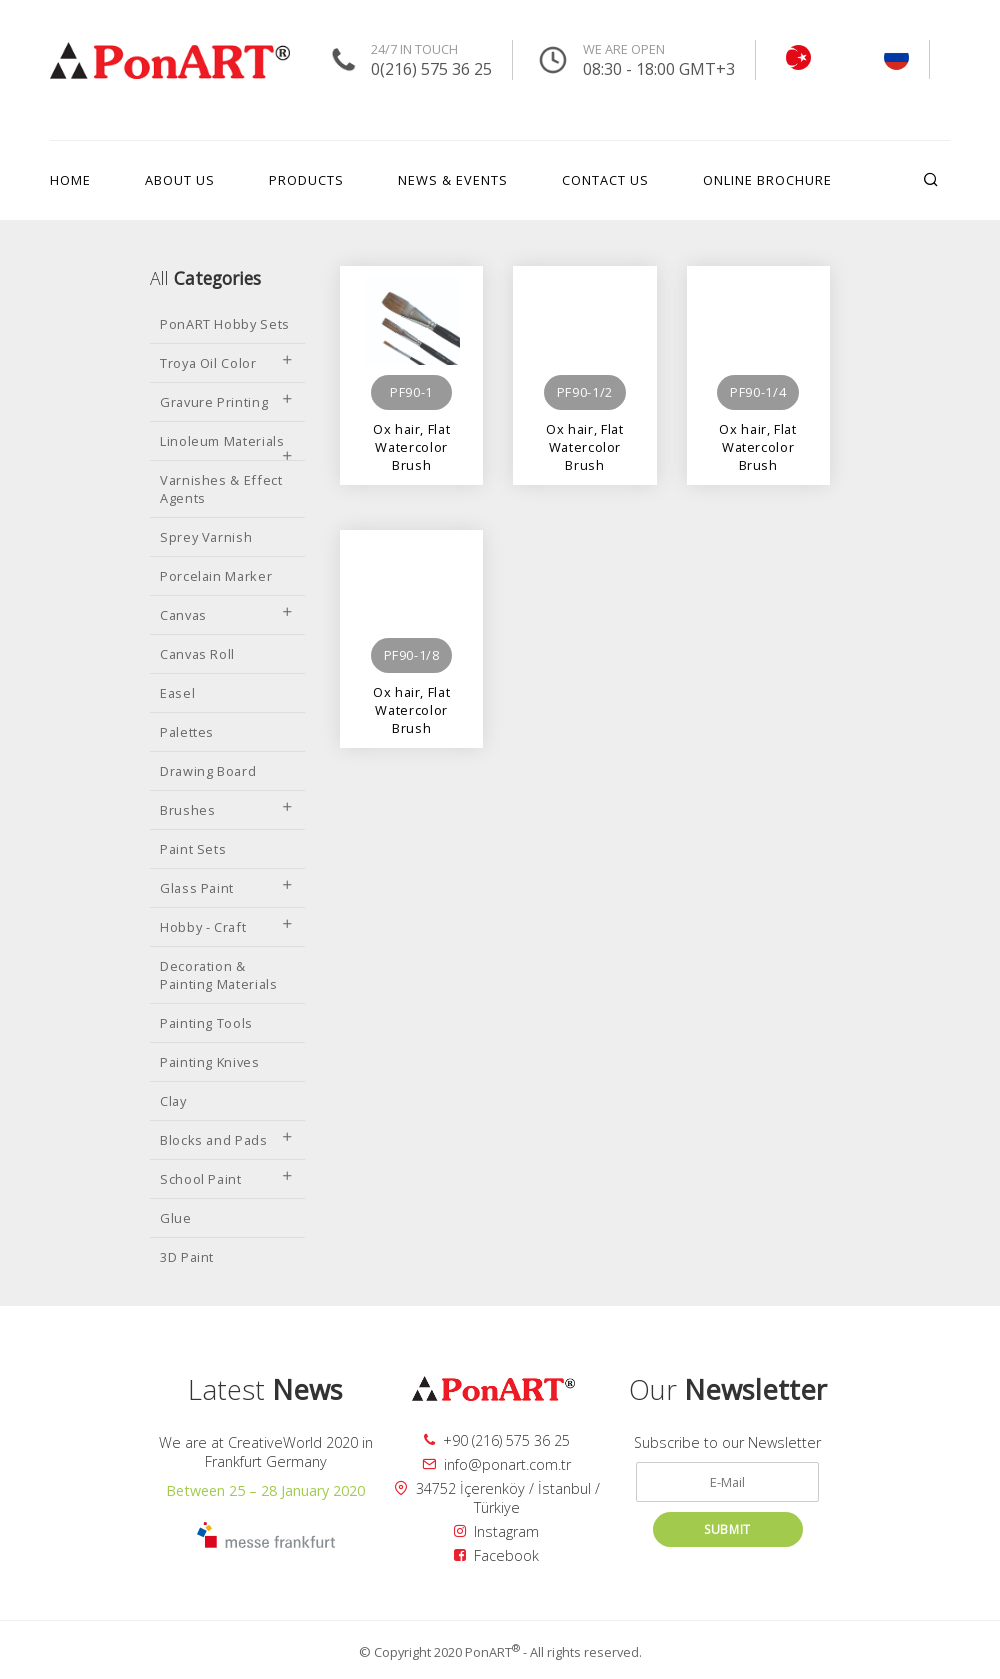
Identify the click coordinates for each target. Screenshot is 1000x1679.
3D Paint (187, 1257)
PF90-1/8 (412, 655)
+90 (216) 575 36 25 (497, 1440)
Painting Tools (206, 1023)
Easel (177, 693)
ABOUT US (180, 180)
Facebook (496, 1555)
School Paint (227, 1179)
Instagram (496, 1531)
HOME (70, 180)
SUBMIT (727, 1529)
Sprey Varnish (206, 537)
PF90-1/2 (585, 392)
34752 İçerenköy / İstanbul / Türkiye (497, 1498)
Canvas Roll (197, 654)
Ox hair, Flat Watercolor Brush (411, 437)
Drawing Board (208, 771)
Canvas (227, 615)
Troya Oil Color (227, 363)
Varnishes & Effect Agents (221, 489)
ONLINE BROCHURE (767, 180)
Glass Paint (227, 888)
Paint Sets (193, 849)
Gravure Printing (227, 402)
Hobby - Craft (227, 927)
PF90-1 (411, 392)
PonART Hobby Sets (225, 324)
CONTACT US (605, 180)
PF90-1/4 (758, 392)
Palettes (187, 732)
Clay (173, 1101)
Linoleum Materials (227, 446)
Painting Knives (210, 1062)
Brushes (227, 810)
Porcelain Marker (216, 576)
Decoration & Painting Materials (219, 975)
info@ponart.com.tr (496, 1464)
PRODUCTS (306, 180)
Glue (176, 1218)
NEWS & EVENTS (453, 180)
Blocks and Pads (227, 1140)
